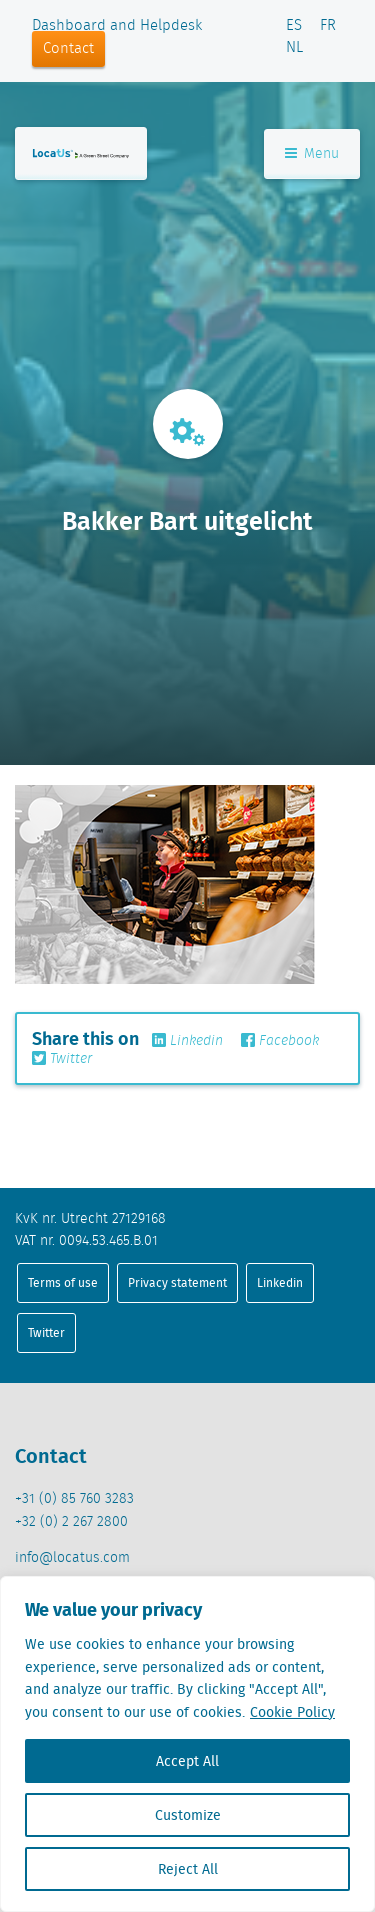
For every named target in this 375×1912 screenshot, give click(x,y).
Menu (312, 154)
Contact (68, 49)
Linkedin (187, 1041)
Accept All (187, 1761)
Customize (188, 1815)
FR (328, 26)
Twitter (62, 1059)
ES (294, 26)
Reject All (188, 1869)
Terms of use (63, 1282)
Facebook (280, 1041)
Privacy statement (177, 1282)
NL (294, 48)
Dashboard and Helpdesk (117, 26)
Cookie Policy (292, 1712)
